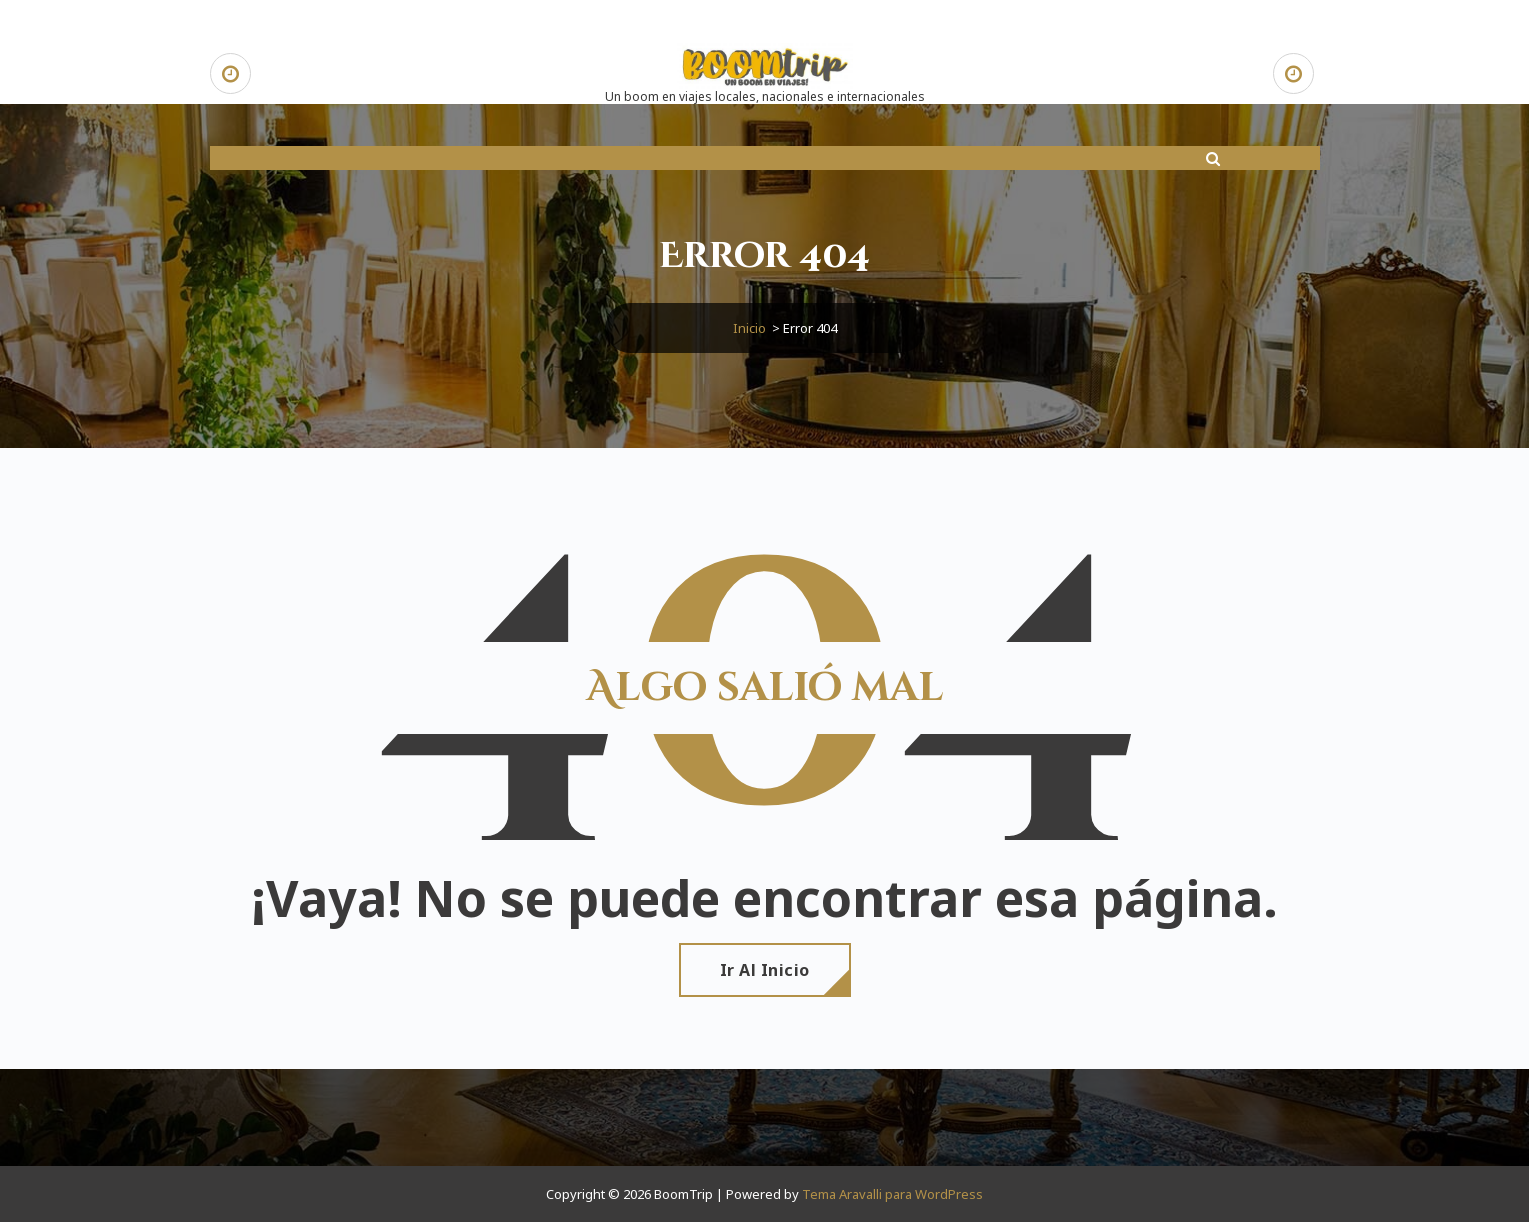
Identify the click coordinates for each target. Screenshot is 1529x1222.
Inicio (749, 328)
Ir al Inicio (765, 970)
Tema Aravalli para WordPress (892, 1194)
